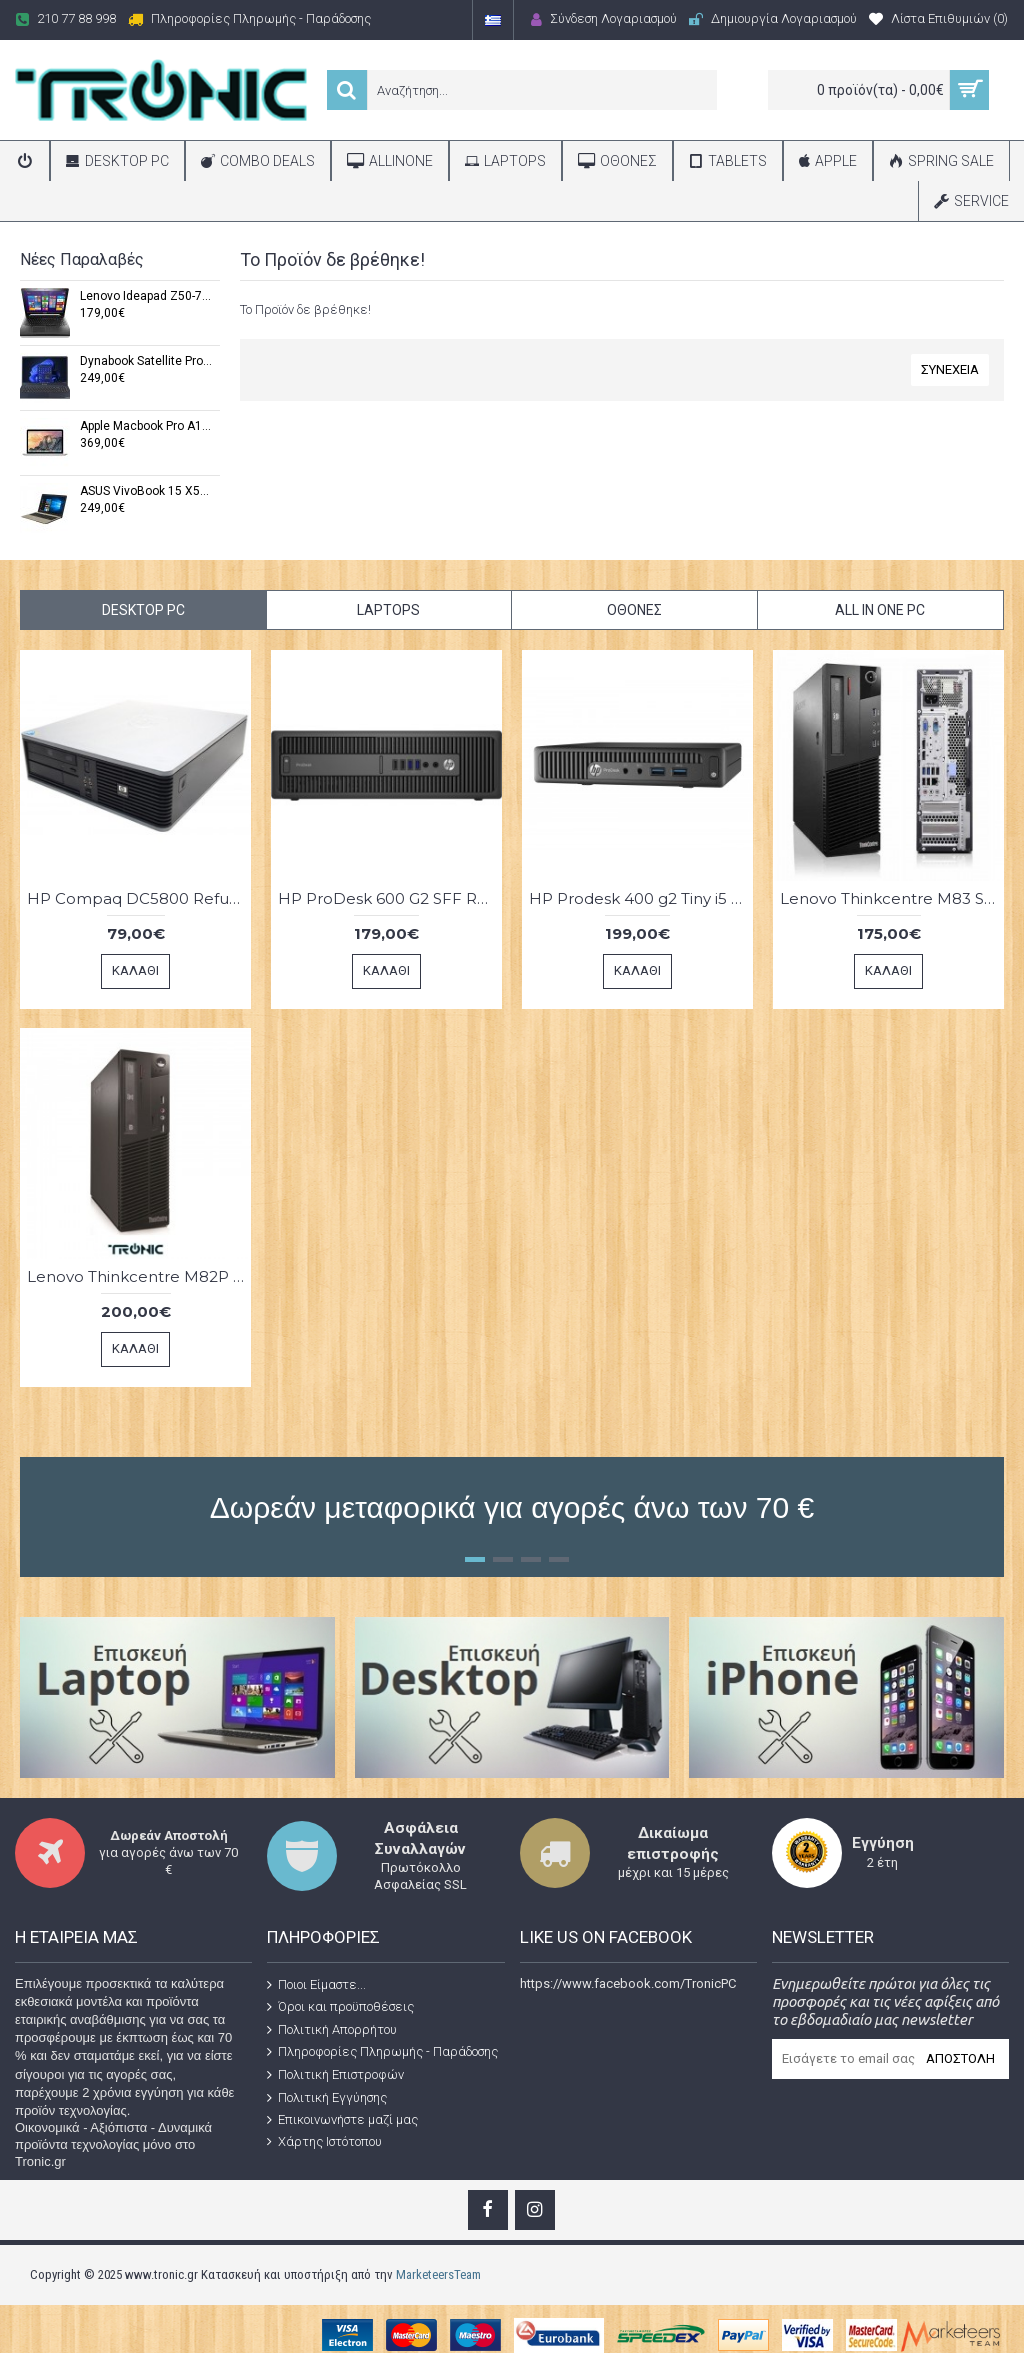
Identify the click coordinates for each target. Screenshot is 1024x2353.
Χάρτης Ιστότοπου (324, 2142)
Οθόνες (634, 610)
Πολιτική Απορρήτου (332, 2030)
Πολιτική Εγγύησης (327, 2097)
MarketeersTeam (438, 2274)
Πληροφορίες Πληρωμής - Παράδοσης (382, 2052)
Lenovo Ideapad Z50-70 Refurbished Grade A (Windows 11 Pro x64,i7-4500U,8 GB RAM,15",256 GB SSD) (146, 296)
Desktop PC (143, 610)
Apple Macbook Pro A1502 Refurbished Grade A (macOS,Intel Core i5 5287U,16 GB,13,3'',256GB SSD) (146, 426)
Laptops (388, 610)
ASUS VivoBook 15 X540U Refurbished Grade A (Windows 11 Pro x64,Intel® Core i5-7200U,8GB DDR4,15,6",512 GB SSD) (146, 491)
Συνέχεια (950, 369)
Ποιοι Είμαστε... (316, 1984)
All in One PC (880, 610)
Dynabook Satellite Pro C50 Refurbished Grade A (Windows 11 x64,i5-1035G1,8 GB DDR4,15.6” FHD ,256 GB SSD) (146, 361)
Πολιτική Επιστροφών (335, 2075)
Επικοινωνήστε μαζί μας (342, 2120)
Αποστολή (960, 2058)
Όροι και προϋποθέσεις (340, 2007)
